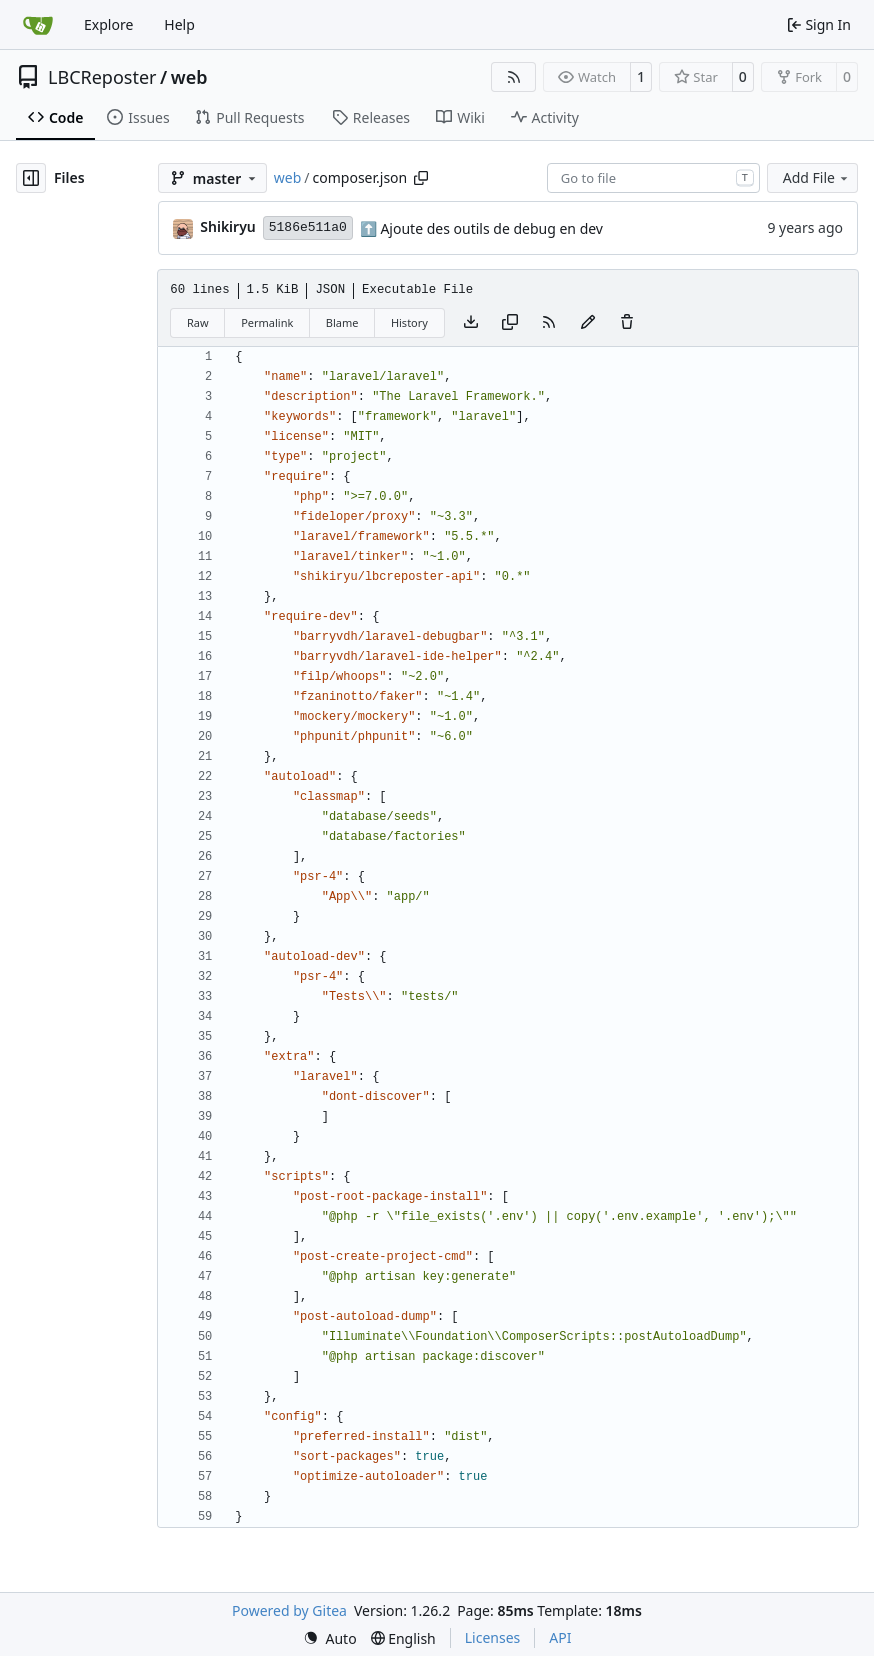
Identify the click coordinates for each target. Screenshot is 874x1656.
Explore (108, 24)
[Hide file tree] (31, 178)
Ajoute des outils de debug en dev (490, 228)
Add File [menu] (817, 177)
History (409, 322)
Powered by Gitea (289, 1610)
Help (179, 24)
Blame (342, 322)
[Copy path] (421, 178)
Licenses (493, 1637)
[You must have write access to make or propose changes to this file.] (627, 323)
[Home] (38, 25)
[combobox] (653, 178)
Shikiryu (227, 226)
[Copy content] (510, 323)
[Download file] (471, 323)
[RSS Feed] (514, 77)
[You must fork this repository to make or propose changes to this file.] (588, 323)
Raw (198, 322)
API (560, 1637)
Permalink (267, 322)
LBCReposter (102, 77)
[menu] (330, 1638)
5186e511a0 (308, 227)
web (189, 77)
